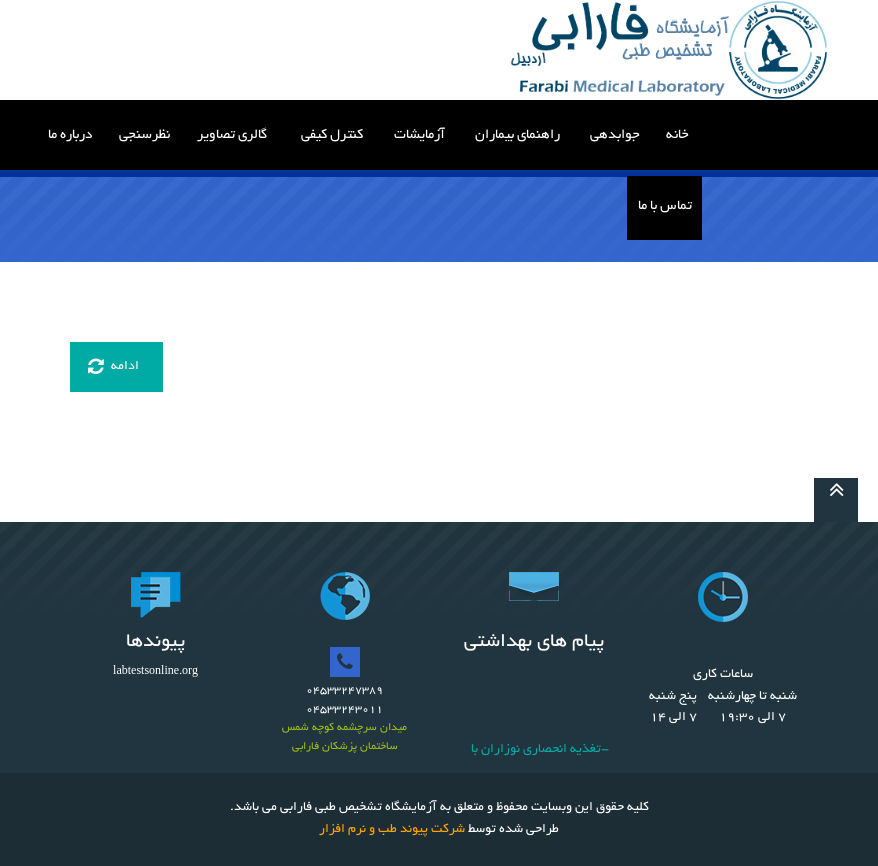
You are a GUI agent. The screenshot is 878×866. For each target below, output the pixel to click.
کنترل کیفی (332, 135)
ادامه (113, 367)
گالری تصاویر (232, 135)
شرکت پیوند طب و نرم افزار (392, 830)
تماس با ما (665, 206)
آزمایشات (419, 135)
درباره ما (70, 135)
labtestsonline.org (155, 672)
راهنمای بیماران (517, 135)
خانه (677, 135)
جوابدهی (615, 135)
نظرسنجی (144, 135)
